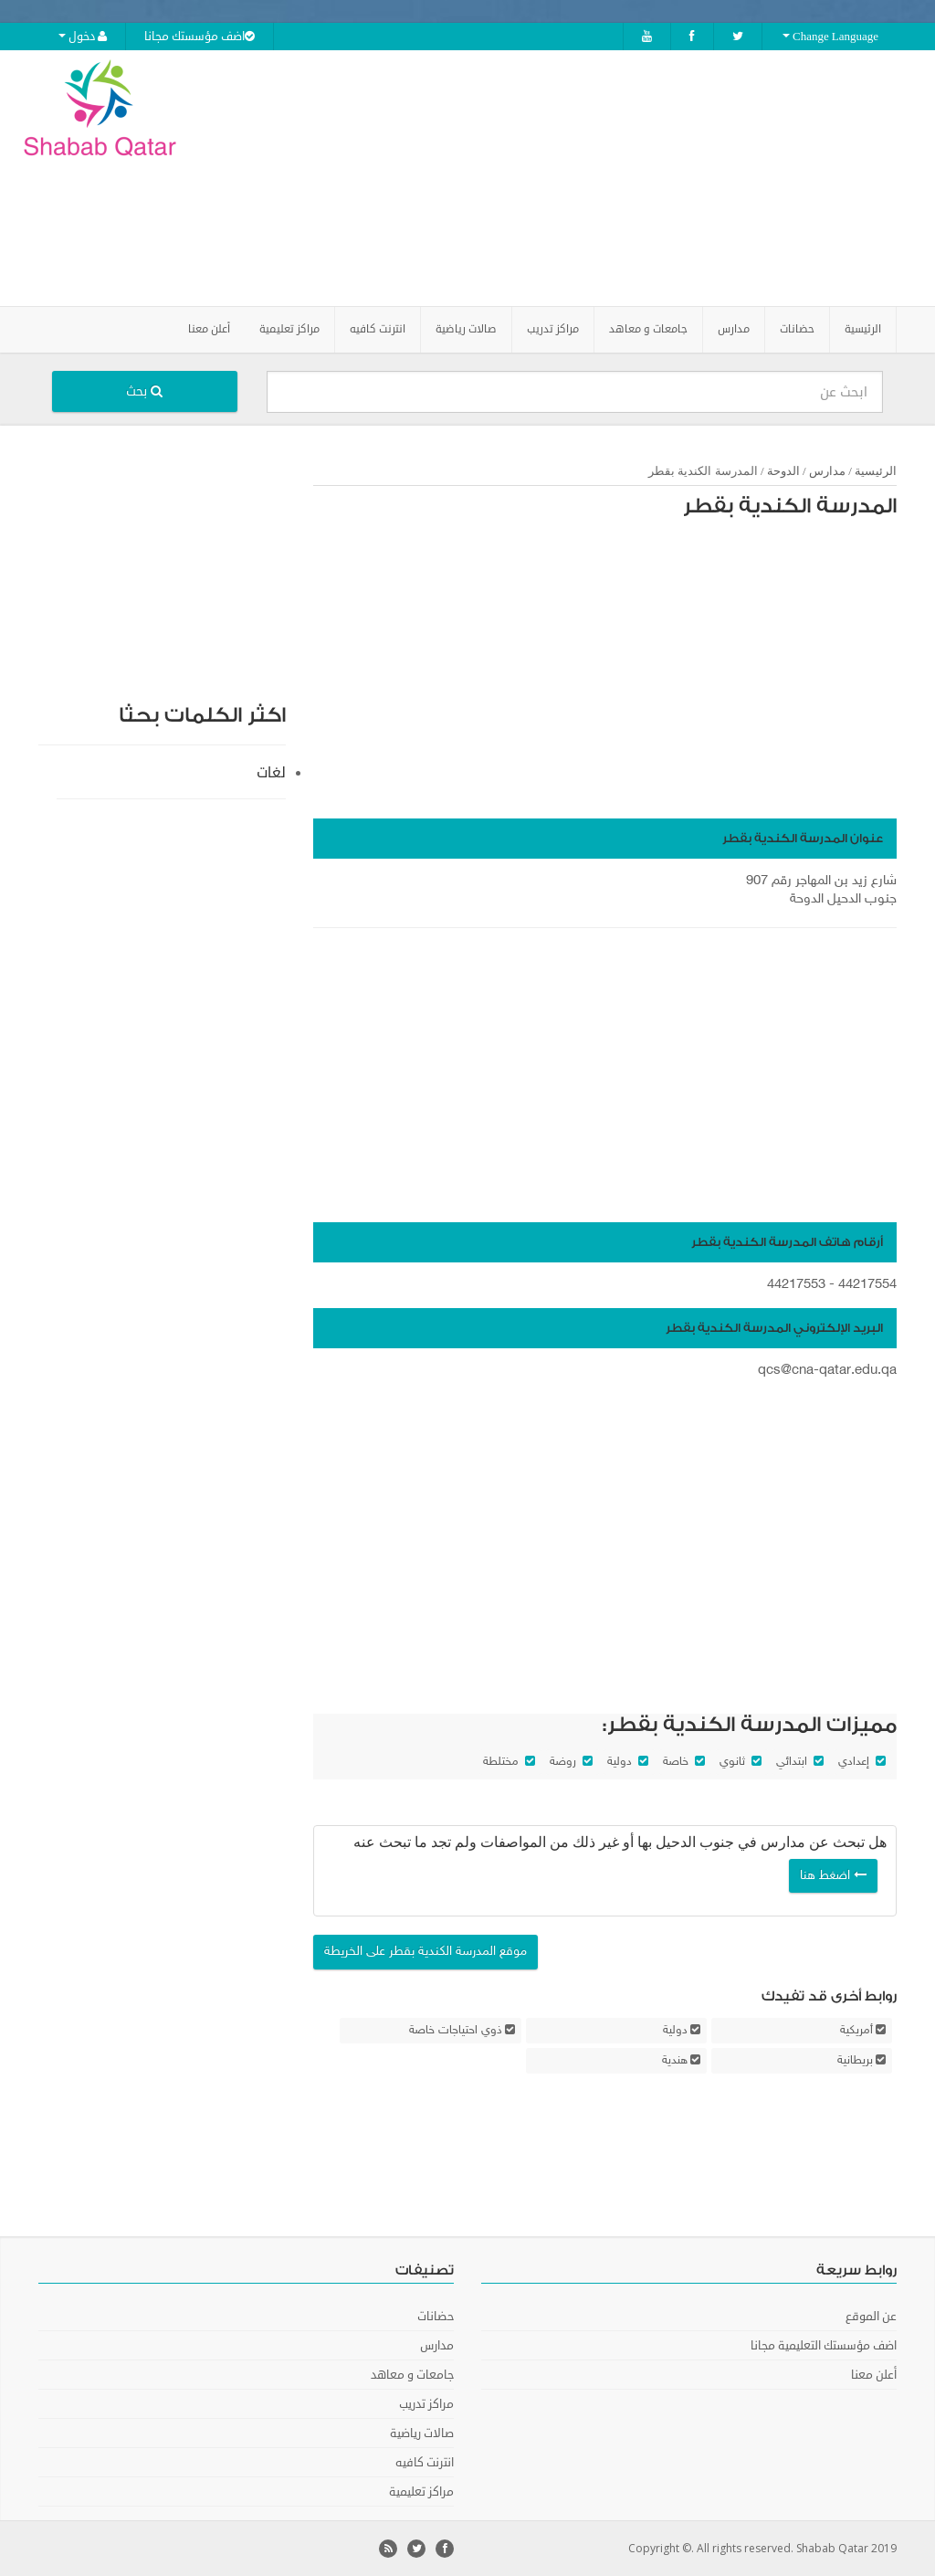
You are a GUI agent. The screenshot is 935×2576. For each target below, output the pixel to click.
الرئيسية (863, 329)
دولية (619, 1762)
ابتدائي (791, 1762)
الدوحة (783, 471)
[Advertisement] (581, 178)
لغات (271, 773)
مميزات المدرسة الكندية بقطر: (750, 1725)
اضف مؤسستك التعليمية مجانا (824, 2346)
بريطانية (855, 2060)
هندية (675, 2060)
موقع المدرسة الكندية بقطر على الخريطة (425, 1951)
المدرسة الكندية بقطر (790, 506)
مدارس (827, 471)
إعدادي (853, 1762)
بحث (144, 391)
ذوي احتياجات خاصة (455, 2030)
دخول (82, 36)
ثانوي (732, 1762)
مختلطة (501, 1762)
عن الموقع (871, 2316)
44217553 (796, 1285)
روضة (563, 1762)
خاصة (675, 1762)
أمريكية (856, 2030)
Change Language (830, 36)
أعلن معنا (209, 329)
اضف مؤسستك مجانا (199, 36)
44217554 (867, 1285)
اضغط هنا (833, 1876)
